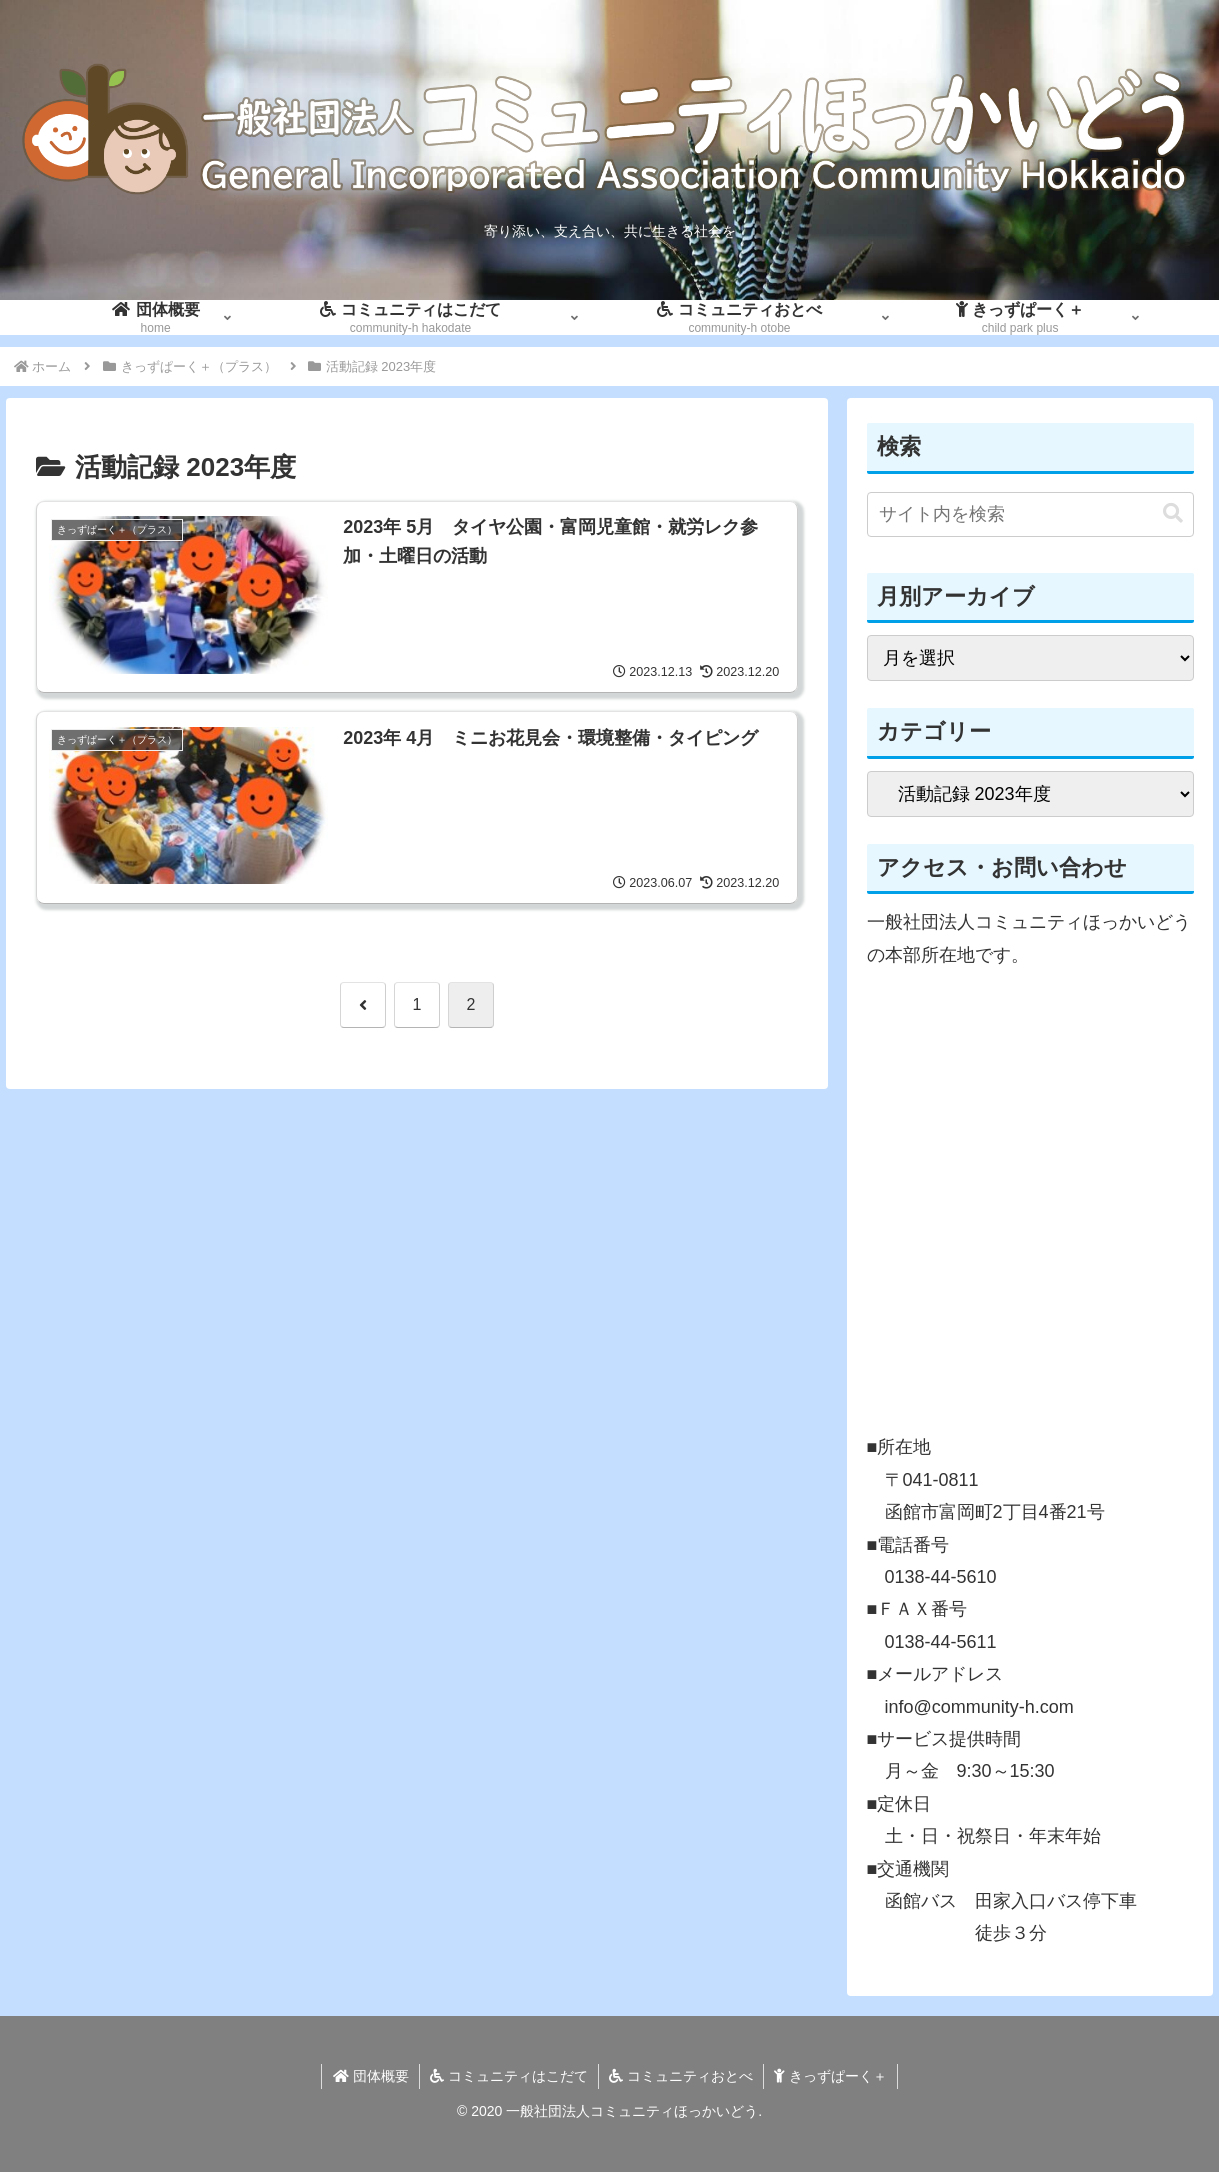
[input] (1030, 514)
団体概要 (370, 2076)
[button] (1173, 513)
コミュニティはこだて (509, 2076)
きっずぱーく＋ (830, 2076)
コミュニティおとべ (681, 2076)
